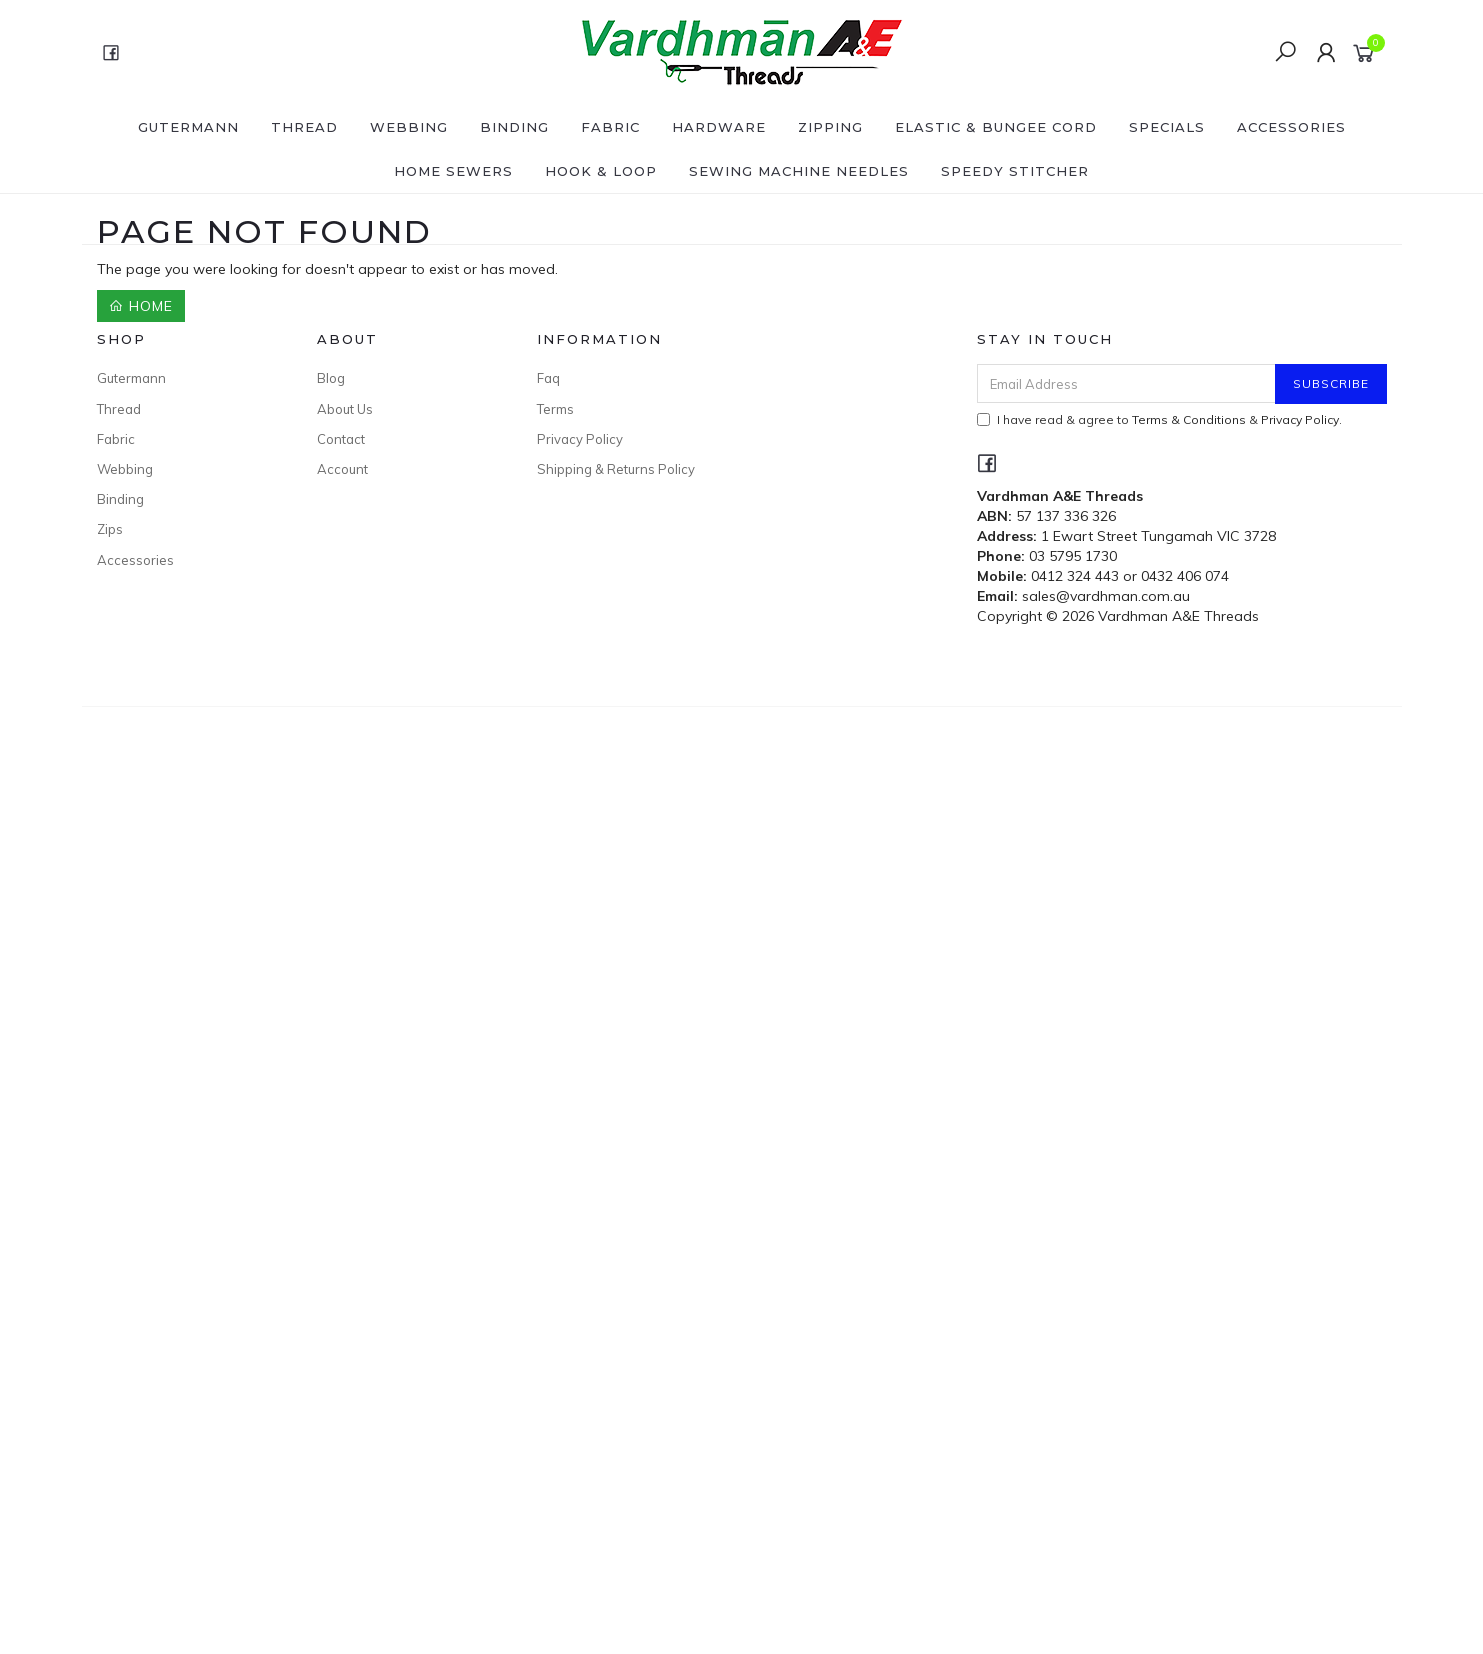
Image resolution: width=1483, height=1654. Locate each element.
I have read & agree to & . (1159, 419)
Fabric (610, 127)
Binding (514, 127)
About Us (345, 409)
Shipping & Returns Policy (616, 469)
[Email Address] (1126, 383)
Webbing (409, 127)
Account (342, 469)
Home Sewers (453, 171)
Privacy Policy (580, 439)
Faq (548, 378)
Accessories (1291, 127)
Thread (304, 127)
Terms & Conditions (1189, 419)
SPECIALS (1167, 127)
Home (141, 306)
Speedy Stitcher (1015, 171)
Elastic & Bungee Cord (996, 127)
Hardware (719, 127)
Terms (555, 409)
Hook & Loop (601, 171)
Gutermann (188, 127)
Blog (331, 378)
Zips (110, 529)
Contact (341, 439)
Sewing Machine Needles (799, 171)
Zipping (830, 127)
